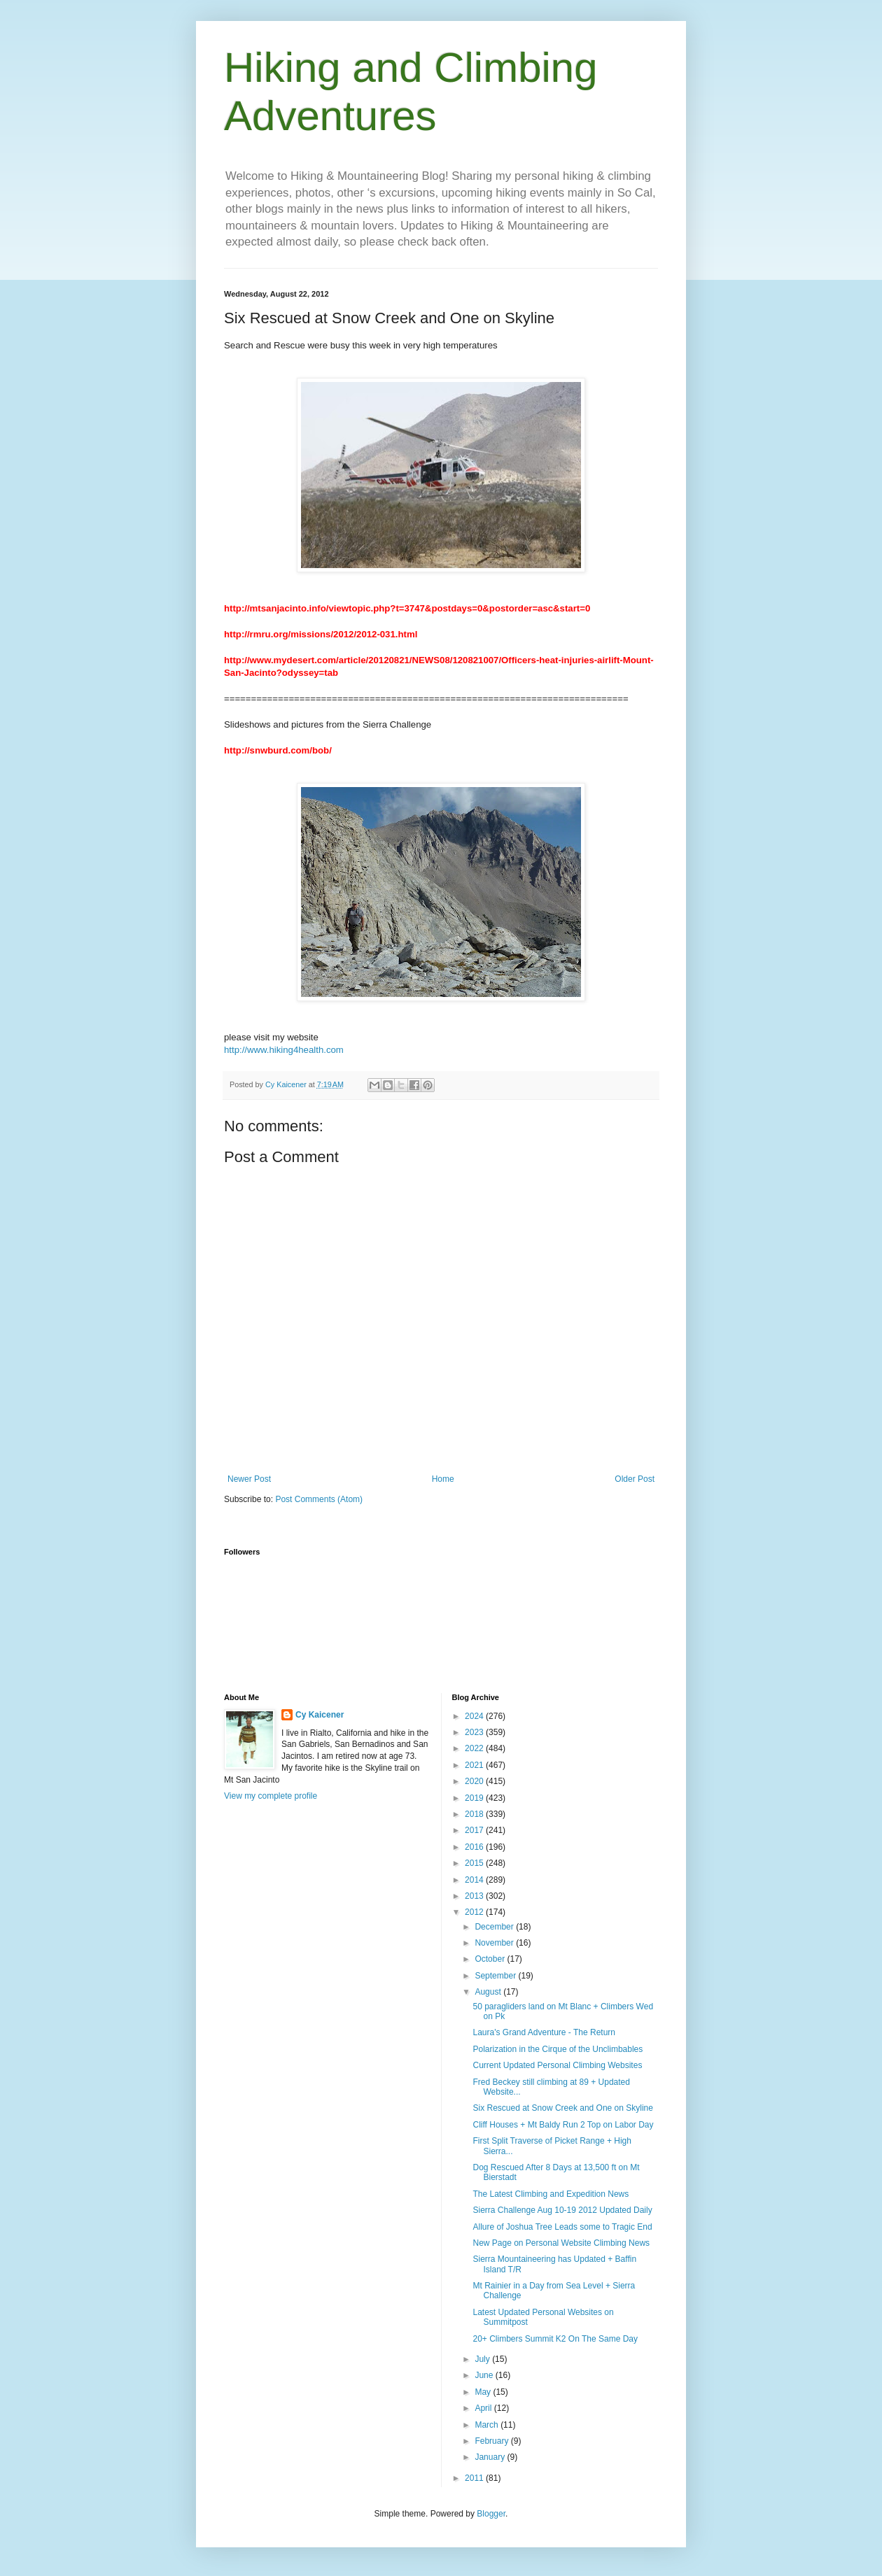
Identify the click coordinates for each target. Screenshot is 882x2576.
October (491, 1959)
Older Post (634, 1479)
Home (443, 1479)
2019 (475, 1798)
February (492, 2441)
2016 (475, 1847)
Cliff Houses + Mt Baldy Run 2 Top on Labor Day (562, 2125)
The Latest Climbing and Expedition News (550, 2194)
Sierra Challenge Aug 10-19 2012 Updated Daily (562, 2210)
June (485, 2375)
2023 (475, 1732)
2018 (475, 1814)
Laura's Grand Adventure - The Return (543, 2032)
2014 (475, 1880)
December (495, 1927)
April (484, 2408)
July (483, 2359)
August (489, 1992)
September (496, 1976)
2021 (475, 1765)
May (484, 2392)
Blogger (491, 2514)
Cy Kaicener (319, 1715)
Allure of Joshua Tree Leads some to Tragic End (562, 2227)
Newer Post (249, 1479)
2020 (475, 1781)
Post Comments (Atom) (319, 1499)
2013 (475, 1896)
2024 (475, 1716)
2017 (475, 1830)
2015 (475, 1863)
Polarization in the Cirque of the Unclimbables (557, 2049)
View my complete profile (270, 1796)
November (495, 1943)
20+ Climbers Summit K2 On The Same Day (555, 2339)
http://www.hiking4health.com (284, 1050)
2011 (475, 2478)
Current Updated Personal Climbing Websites (557, 2065)
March (487, 2425)
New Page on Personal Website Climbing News (561, 2243)
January (491, 2457)
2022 (475, 1748)
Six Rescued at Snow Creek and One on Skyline (562, 2108)
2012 (475, 1912)
